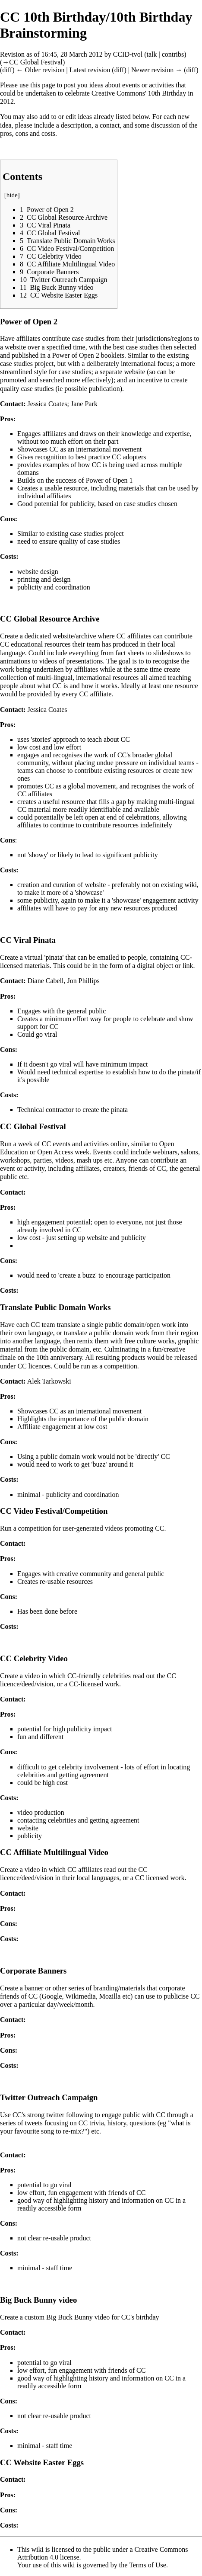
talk (152, 54)
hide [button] (12, 195)
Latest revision (89, 70)
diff (7, 70)
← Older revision (40, 70)
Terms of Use (147, 2565)
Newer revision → (156, 70)
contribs (173, 54)
